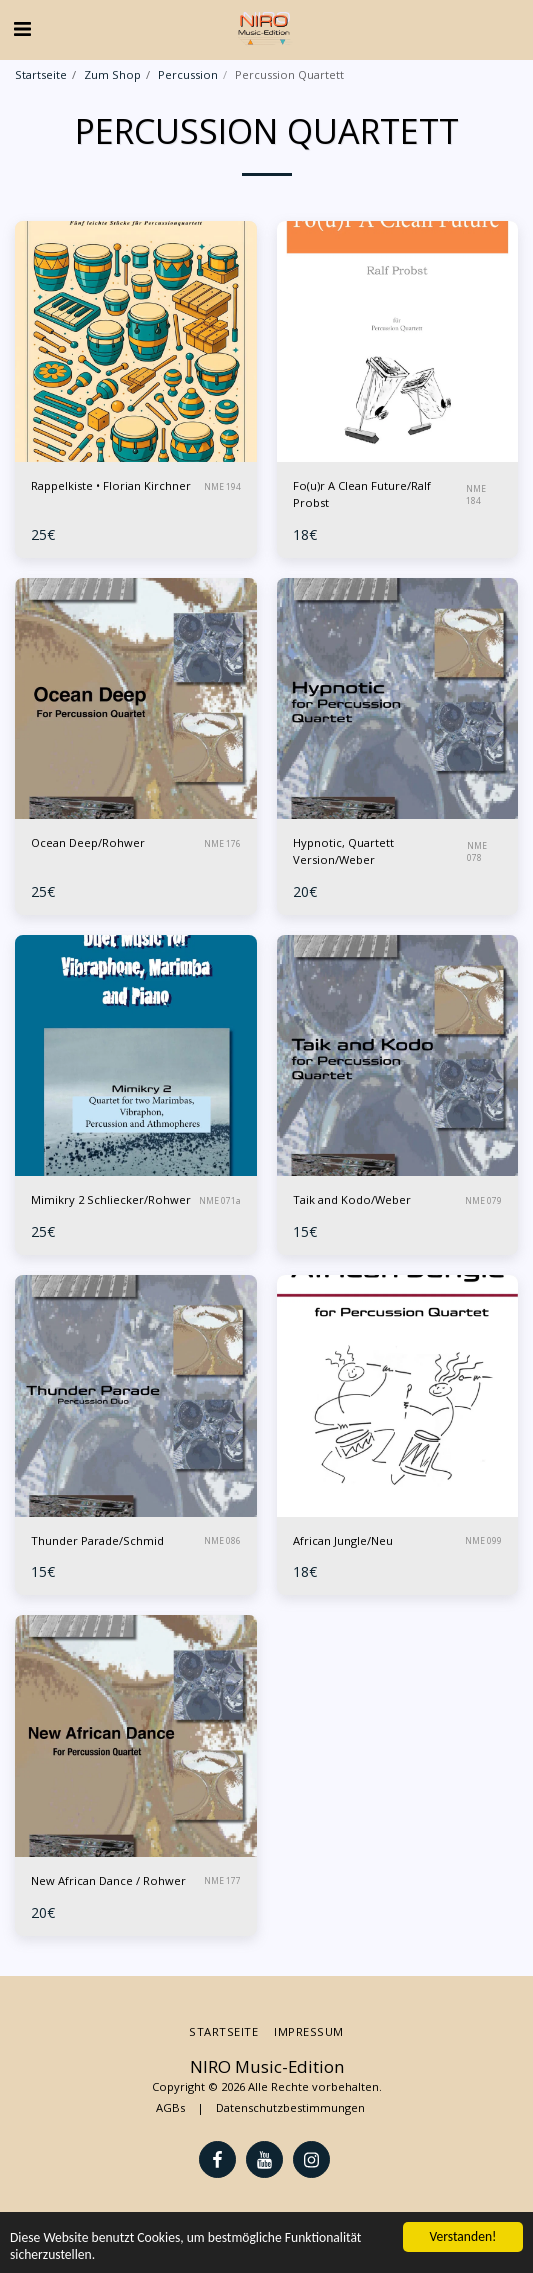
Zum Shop (112, 74)
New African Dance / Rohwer (108, 1880)
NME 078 (477, 851)
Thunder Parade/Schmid (97, 1540)
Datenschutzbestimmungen (290, 2107)
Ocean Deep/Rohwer (88, 842)
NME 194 (222, 486)
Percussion (188, 74)
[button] (22, 28)
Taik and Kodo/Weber (352, 1199)
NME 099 (483, 1540)
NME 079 (483, 1200)
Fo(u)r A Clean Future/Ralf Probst (362, 494)
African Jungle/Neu (343, 1540)
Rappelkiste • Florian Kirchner (111, 485)
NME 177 (222, 1880)
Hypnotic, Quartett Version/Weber (343, 851)
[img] (136, 342)
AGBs (170, 2107)
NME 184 (476, 494)
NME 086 (222, 1540)
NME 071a (220, 1200)
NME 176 (222, 843)
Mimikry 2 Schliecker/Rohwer (111, 1199)
